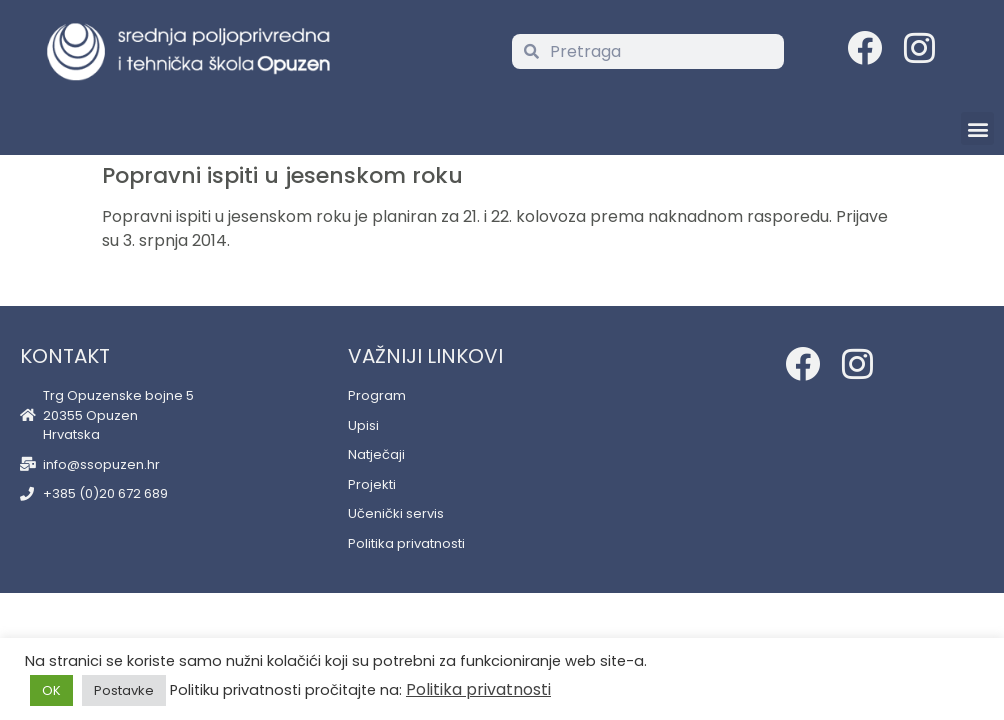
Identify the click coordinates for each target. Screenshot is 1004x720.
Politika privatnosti (478, 689)
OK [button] (51, 690)
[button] (977, 128)
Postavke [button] (124, 690)
